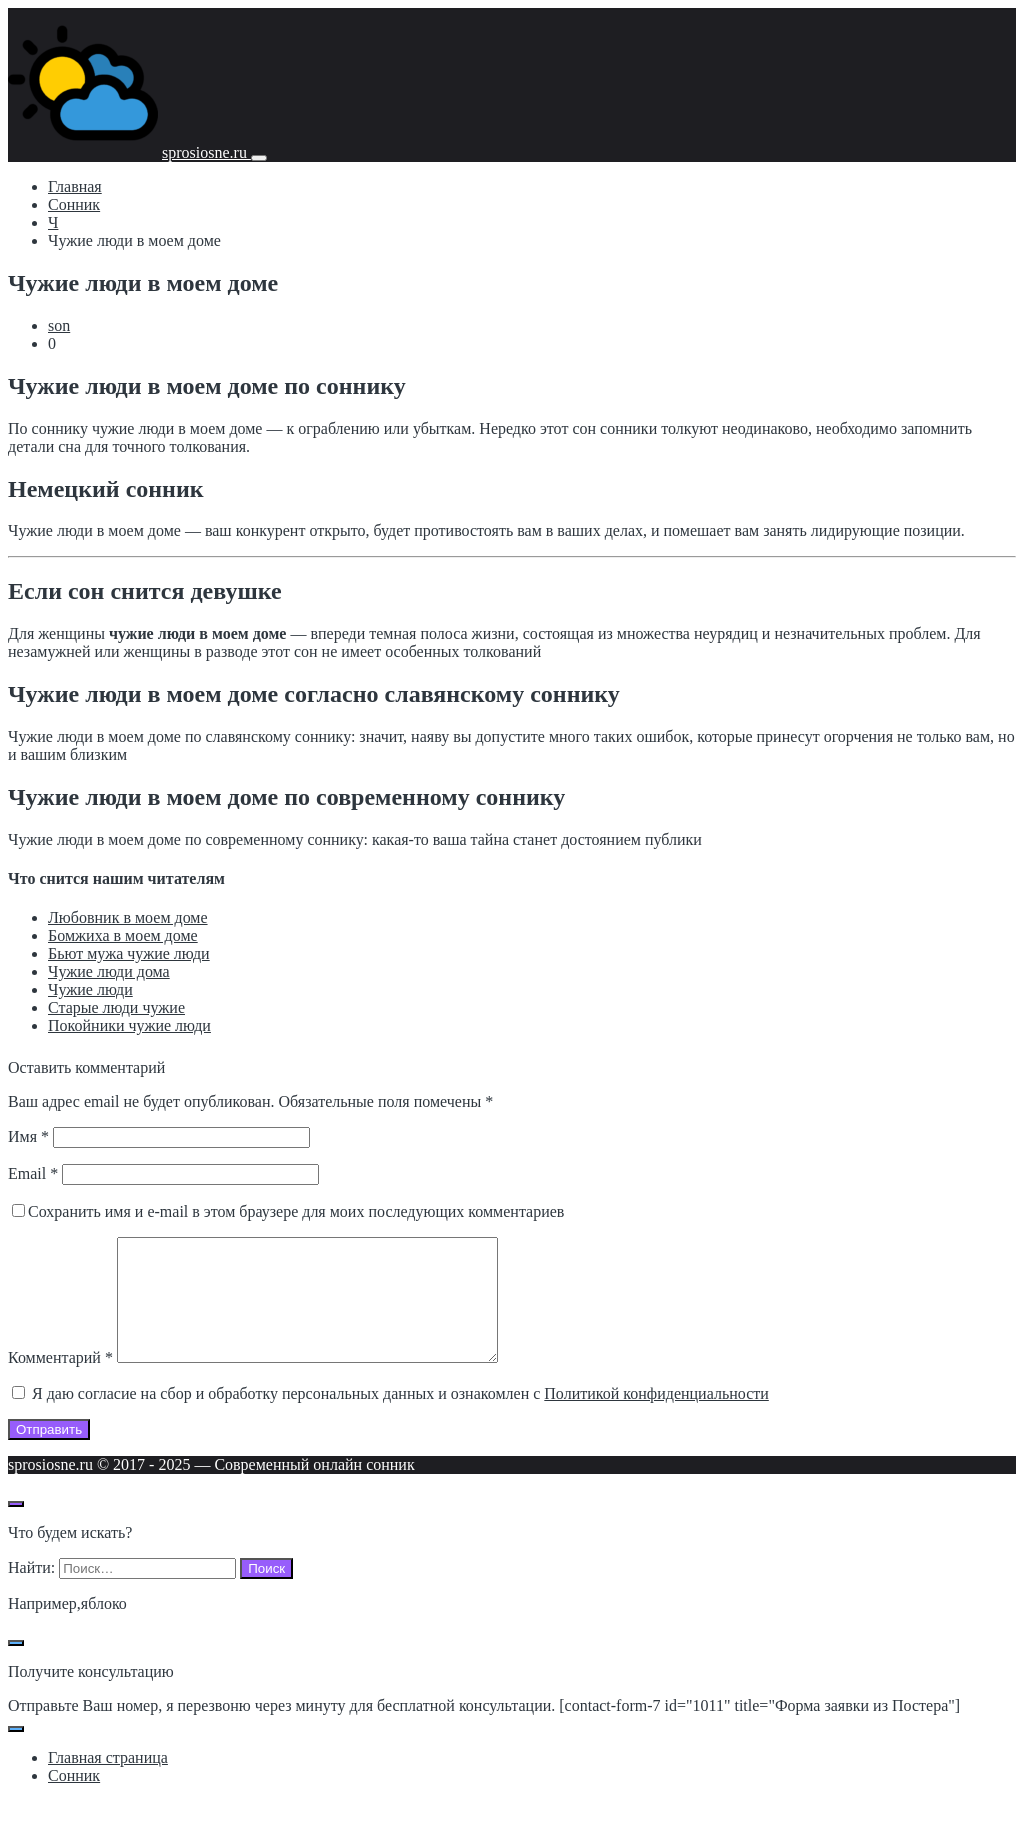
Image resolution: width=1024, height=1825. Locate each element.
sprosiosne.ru (206, 152)
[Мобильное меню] (259, 158)
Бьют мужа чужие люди (129, 953)
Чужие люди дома (109, 971)
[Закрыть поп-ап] (16, 1667)
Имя (28, 1136)
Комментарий (60, 1381)
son (59, 325)
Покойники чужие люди (129, 1025)
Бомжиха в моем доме (123, 935)
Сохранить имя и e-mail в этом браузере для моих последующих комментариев (296, 1211)
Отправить (49, 1453)
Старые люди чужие (116, 1007)
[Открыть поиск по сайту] (16, 1528)
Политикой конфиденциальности (656, 1417)
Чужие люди (90, 989)
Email (33, 1173)
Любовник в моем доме (128, 917)
